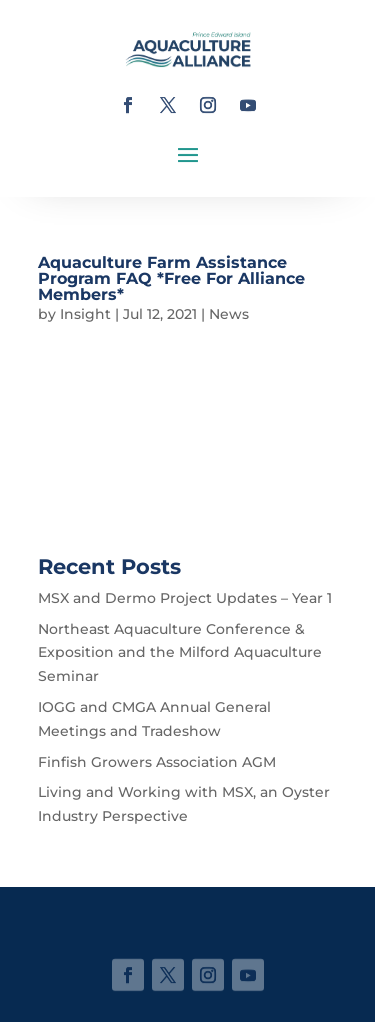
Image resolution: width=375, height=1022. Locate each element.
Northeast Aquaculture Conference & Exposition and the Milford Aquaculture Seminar (180, 653)
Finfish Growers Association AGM (157, 762)
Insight (85, 314)
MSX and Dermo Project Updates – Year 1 (185, 598)
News (229, 314)
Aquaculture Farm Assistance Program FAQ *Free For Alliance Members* (171, 278)
